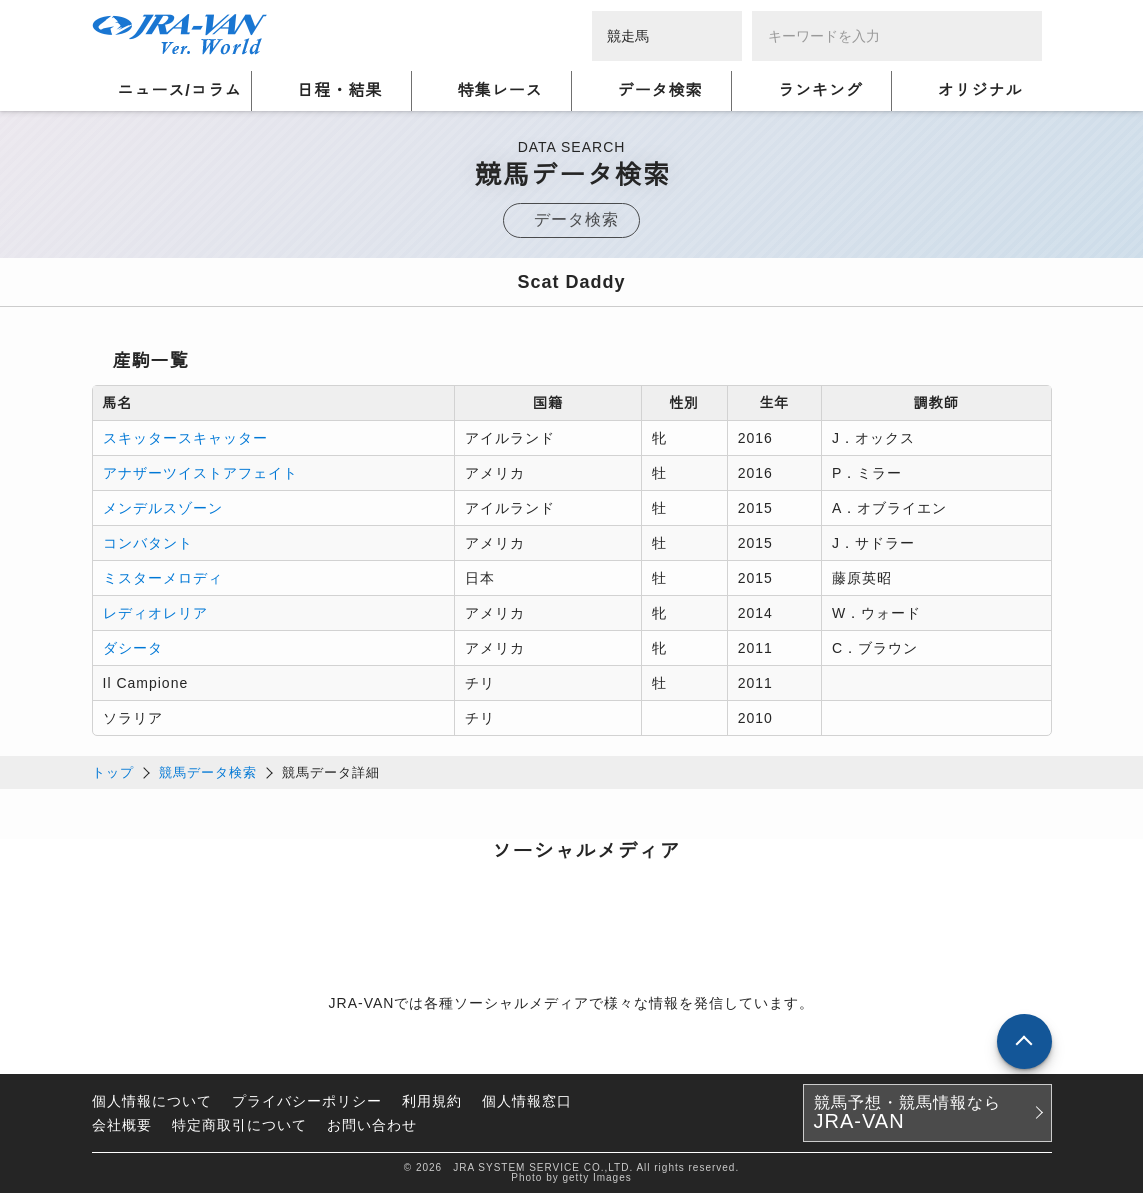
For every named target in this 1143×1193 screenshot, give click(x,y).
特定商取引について (239, 1125)
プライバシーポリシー (307, 1101)
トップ (113, 772)
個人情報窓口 (527, 1101)
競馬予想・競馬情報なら (907, 1113)
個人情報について (152, 1101)
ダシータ (133, 648)
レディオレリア (155, 613)
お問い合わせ (372, 1125)
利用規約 (432, 1101)
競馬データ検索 (208, 772)
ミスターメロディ (163, 578)
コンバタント (148, 543)
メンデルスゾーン (163, 508)
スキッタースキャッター (185, 438)
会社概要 (122, 1125)
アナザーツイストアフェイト (200, 473)
